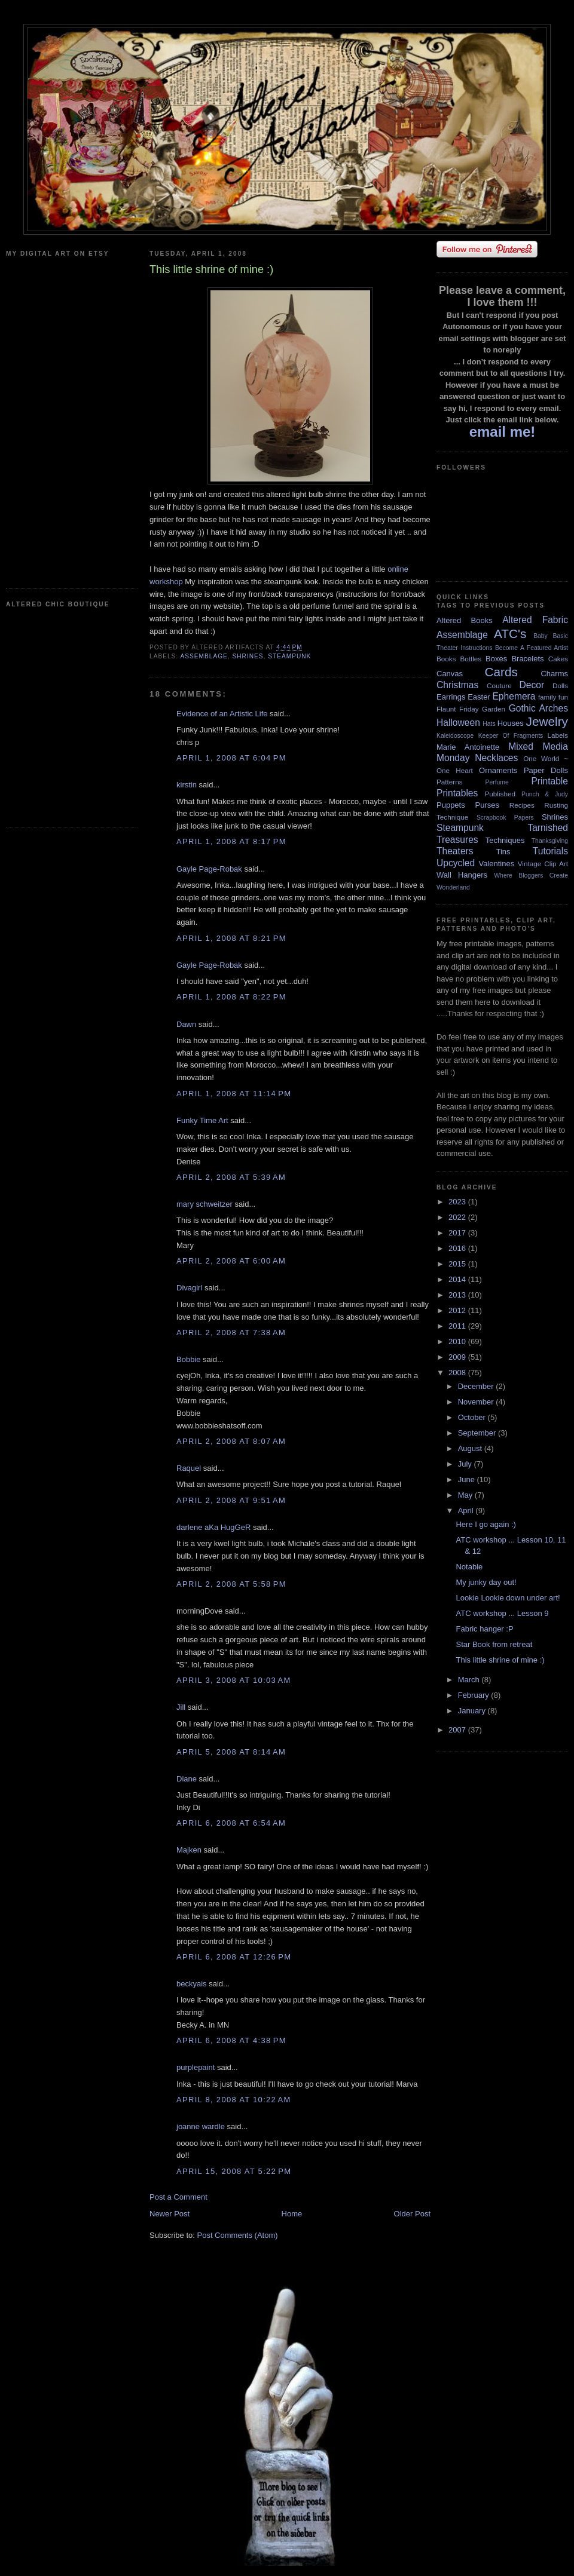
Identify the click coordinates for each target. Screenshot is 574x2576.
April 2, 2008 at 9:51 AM (231, 1500)
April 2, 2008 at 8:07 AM (231, 1441)
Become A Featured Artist (531, 648)
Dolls (560, 685)
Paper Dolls (546, 770)
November (477, 1401)
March (470, 1679)
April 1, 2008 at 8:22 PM (231, 996)
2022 (458, 1217)
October (473, 1417)
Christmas (457, 685)
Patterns (449, 782)
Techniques (505, 840)
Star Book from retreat (494, 1644)
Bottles (470, 659)
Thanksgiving (550, 841)
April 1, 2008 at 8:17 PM (231, 841)
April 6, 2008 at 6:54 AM (231, 1822)
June (467, 1479)
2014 (458, 1279)
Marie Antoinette (467, 747)
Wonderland (453, 887)
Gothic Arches (538, 708)
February (474, 1695)
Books (446, 659)
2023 (458, 1201)
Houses (510, 723)
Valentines (496, 863)
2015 (458, 1263)
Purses (487, 805)
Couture (499, 685)
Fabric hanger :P (484, 1628)
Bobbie (188, 1359)
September (478, 1432)
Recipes (522, 805)
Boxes (496, 658)
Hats (489, 723)
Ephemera (513, 696)
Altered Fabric (535, 620)
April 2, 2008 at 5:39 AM (231, 1177)
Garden (493, 709)
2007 (458, 1729)
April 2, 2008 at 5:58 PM (231, 1584)
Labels (558, 735)
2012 (458, 1310)
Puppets (450, 805)
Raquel (188, 1468)
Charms (554, 673)
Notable (469, 1566)
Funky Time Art (202, 1120)
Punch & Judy (544, 794)
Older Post (412, 2213)
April (467, 1510)
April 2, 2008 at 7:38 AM (231, 1332)
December (477, 1386)
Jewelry (547, 721)
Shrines (247, 656)
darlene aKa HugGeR (213, 1527)
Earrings (450, 696)
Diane (186, 1778)
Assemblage (203, 656)
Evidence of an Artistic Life (221, 713)
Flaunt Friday (457, 709)
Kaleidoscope (455, 735)
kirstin (186, 784)
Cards (500, 672)
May (466, 1495)
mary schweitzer (204, 1204)
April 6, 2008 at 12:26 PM (233, 1956)
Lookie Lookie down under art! (508, 1597)
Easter (479, 696)
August (471, 1448)
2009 (458, 1357)
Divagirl (189, 1287)
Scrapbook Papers (505, 817)
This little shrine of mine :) (500, 1659)
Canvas (449, 673)
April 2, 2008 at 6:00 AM (231, 1260)
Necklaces (496, 758)
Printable (549, 781)
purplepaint (195, 2067)
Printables (457, 793)
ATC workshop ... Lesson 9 (502, 1613)
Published (500, 794)
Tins (503, 851)
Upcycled (455, 863)
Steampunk (289, 656)
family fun (553, 697)
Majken (188, 1849)
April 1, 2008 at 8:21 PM (231, 938)
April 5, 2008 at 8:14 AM (231, 1751)
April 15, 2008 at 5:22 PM (233, 2171)
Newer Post (169, 2213)
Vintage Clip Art (543, 863)
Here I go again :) (485, 1524)
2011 (458, 1325)
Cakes (558, 659)
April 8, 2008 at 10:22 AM (233, 2099)
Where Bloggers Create (531, 875)
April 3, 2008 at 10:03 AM (233, 1680)
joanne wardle (200, 2126)
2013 (458, 1294)
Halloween (458, 722)
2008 (458, 1372)
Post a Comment (178, 2196)
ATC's (510, 633)
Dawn (186, 1024)
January (473, 1710)
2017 (458, 1232)
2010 (458, 1341)
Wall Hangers (461, 874)
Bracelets (527, 658)
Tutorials (550, 851)
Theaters (455, 851)
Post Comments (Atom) (237, 2235)
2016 (458, 1248)
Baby (540, 636)
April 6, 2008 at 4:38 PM (231, 2040)
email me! (502, 432)
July (466, 1463)
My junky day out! (486, 1582)
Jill (180, 1707)
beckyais (191, 1983)
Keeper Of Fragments (511, 735)
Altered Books (464, 620)
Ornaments (498, 770)
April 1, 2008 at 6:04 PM (231, 757)
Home (292, 2213)
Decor (532, 685)
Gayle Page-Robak (209, 868)
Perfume (497, 782)
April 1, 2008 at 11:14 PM (233, 1093)
